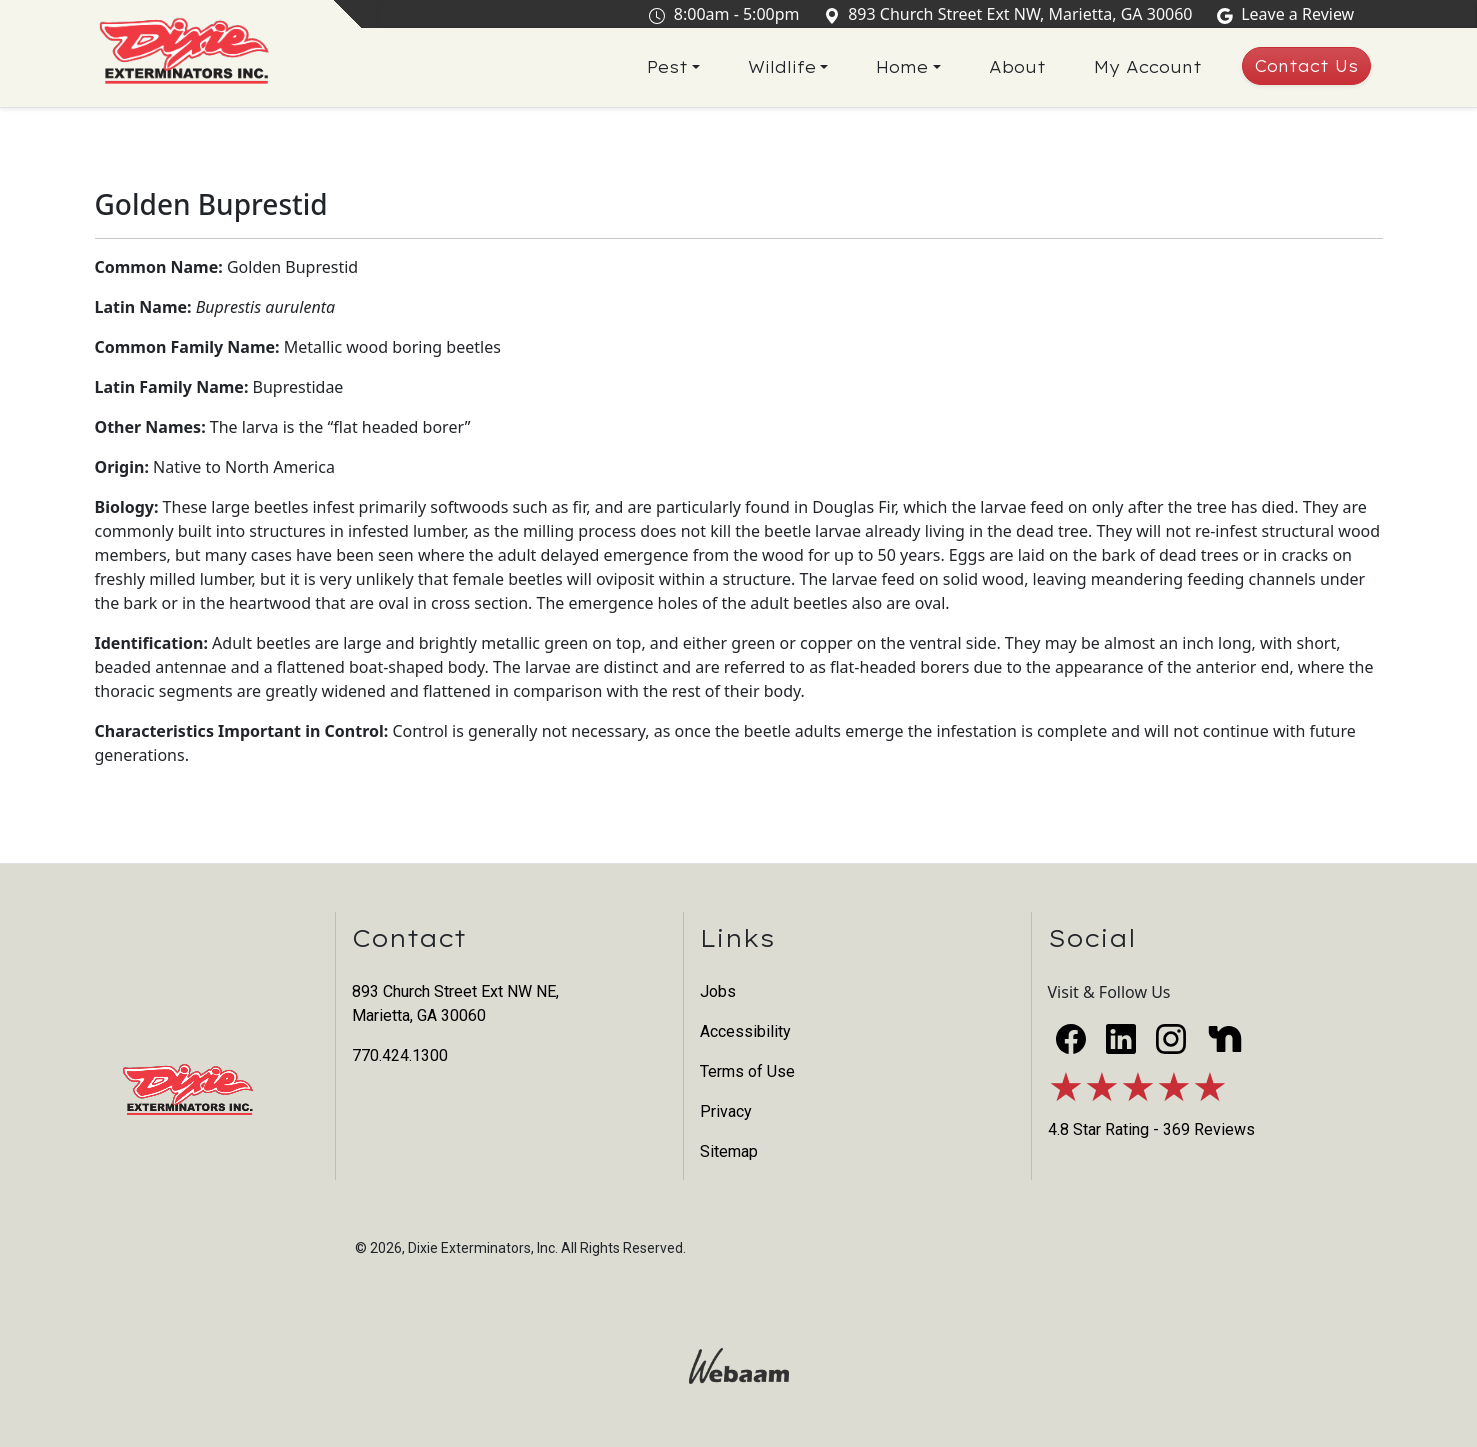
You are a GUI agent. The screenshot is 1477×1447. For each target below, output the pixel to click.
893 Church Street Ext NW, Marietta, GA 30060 (1012, 14)
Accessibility (745, 1031)
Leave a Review (1290, 14)
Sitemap (729, 1151)
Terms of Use (747, 1071)
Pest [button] (667, 68)
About (1017, 68)
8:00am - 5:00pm (728, 14)
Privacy (726, 1111)
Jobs (718, 991)
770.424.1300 (400, 1055)
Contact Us (1306, 67)
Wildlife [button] (782, 68)
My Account (1148, 68)
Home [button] (902, 68)
